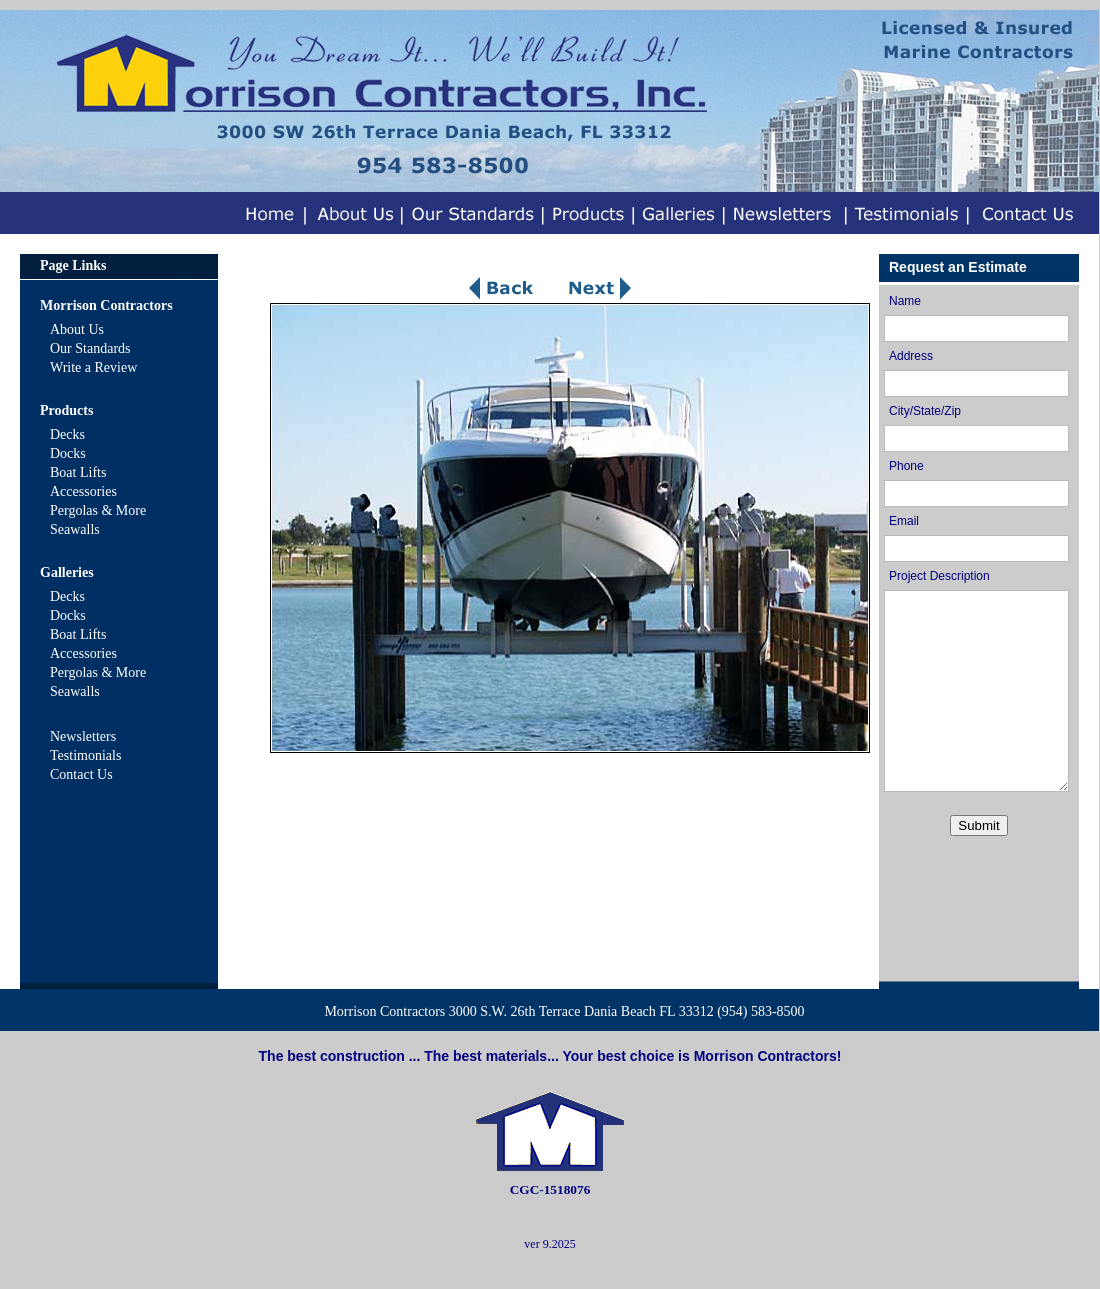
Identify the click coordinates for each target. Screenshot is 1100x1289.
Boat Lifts (78, 472)
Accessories (83, 491)
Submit (978, 825)
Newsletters (83, 736)
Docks (68, 453)
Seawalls (75, 529)
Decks (67, 434)
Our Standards (90, 348)
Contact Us (81, 774)
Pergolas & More (98, 510)
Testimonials (85, 755)
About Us (77, 329)
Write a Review (93, 367)
